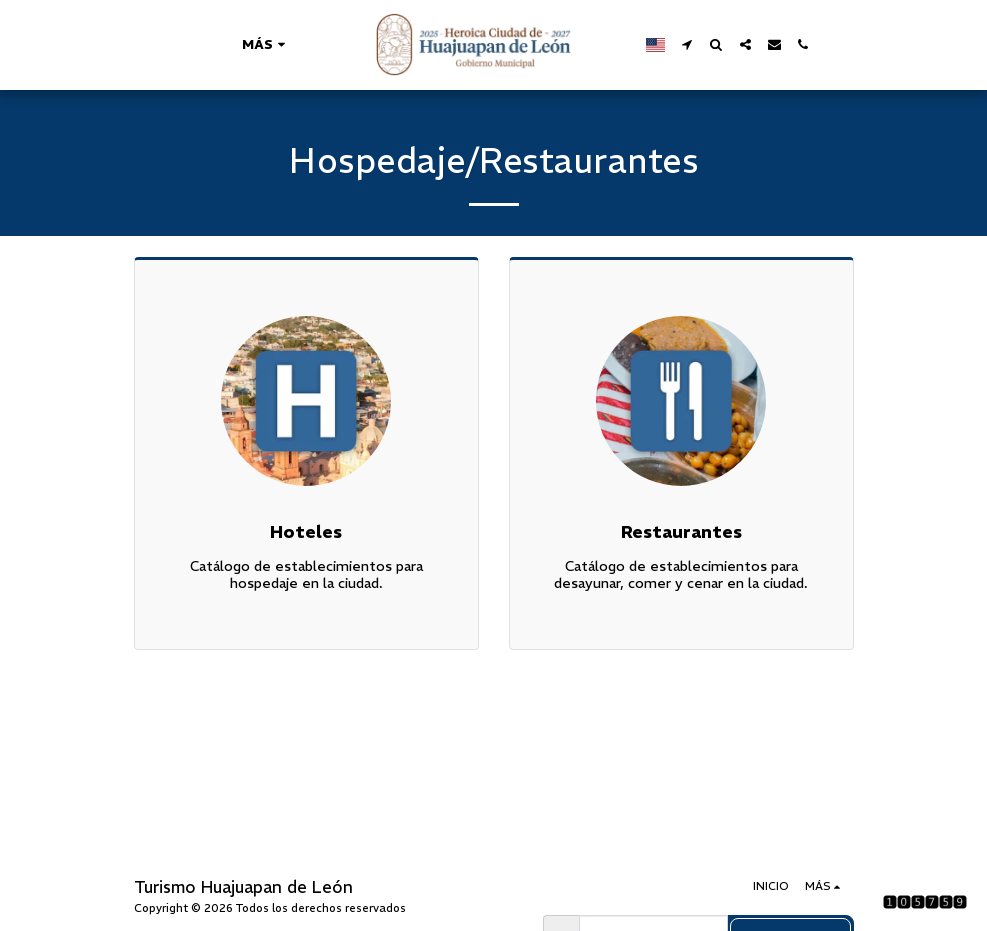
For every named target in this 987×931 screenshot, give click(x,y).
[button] (687, 44)
